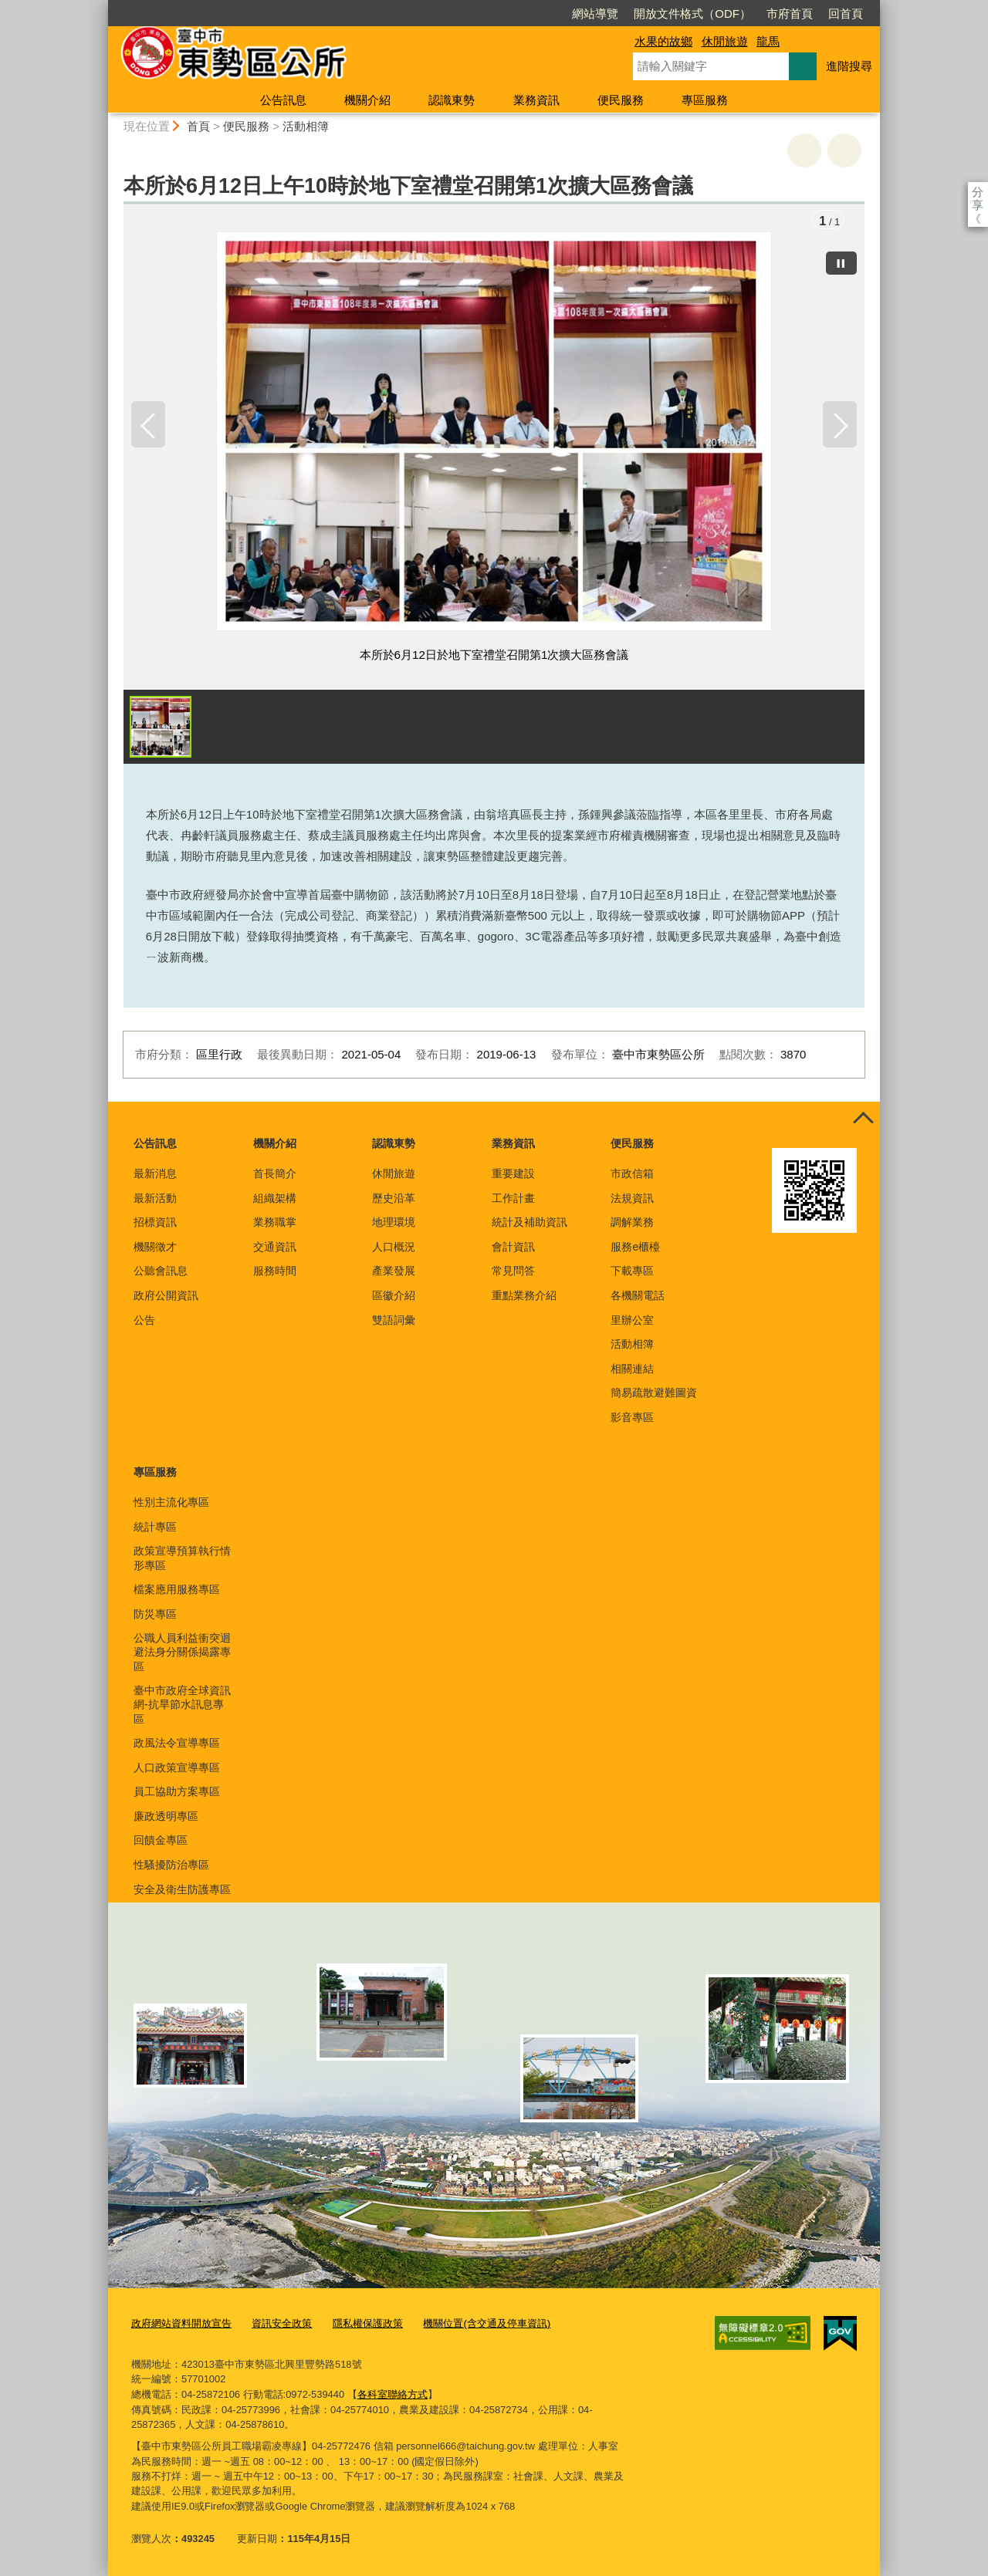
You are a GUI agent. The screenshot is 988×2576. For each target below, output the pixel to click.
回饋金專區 (161, 1841)
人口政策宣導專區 (177, 1768)
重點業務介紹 (524, 1296)
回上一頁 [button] (844, 150)
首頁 (198, 126)
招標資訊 (155, 1223)
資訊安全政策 (282, 2324)
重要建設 (513, 1174)
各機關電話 (638, 1296)
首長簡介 (274, 1174)
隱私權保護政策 (368, 2324)
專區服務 (705, 99)
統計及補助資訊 (529, 1223)
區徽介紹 (393, 1296)
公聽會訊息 (161, 1271)
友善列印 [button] (804, 150)
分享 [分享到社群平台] (977, 192)
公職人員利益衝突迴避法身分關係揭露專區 (182, 1652)
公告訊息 (283, 99)
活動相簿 (306, 126)
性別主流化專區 (171, 1503)
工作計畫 (513, 1199)
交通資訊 (274, 1247)
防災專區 (155, 1615)
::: (101, 6)
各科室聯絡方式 (392, 2394)
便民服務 (620, 99)
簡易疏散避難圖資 (654, 1393)
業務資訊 (536, 99)
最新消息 (155, 1174)
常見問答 (513, 1271)
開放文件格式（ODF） (603, 13)
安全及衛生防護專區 (182, 1890)
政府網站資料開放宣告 (181, 2324)
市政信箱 (632, 1174)
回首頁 (756, 13)
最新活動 (155, 1199)
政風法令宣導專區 (177, 1743)
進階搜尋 (849, 66)
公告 (144, 1321)
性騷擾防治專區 (171, 1865)
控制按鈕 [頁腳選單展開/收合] (863, 1119)
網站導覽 (506, 13)
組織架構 (274, 1199)
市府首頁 (701, 13)
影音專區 (632, 1418)
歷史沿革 (393, 1199)
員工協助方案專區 (177, 1792)
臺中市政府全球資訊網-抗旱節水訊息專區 (182, 1705)
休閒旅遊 (725, 41)
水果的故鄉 (663, 41)
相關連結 (632, 1369)
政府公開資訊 (166, 1296)
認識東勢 (451, 99)
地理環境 (393, 1223)
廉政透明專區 (166, 1817)
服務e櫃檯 (635, 1247)
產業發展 (393, 1271)
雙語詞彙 (393, 1321)
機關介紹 (367, 99)
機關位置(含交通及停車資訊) (486, 2324)
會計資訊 (513, 1247)
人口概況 (393, 1247)
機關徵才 (155, 1247)
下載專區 (632, 1271)
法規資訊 (632, 1199)
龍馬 (768, 41)
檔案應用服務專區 (177, 1590)
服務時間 (274, 1271)
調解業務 (632, 1223)
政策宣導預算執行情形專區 (182, 1558)
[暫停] (841, 262)
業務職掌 (274, 1223)
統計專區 (155, 1527)
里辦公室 (632, 1321)
